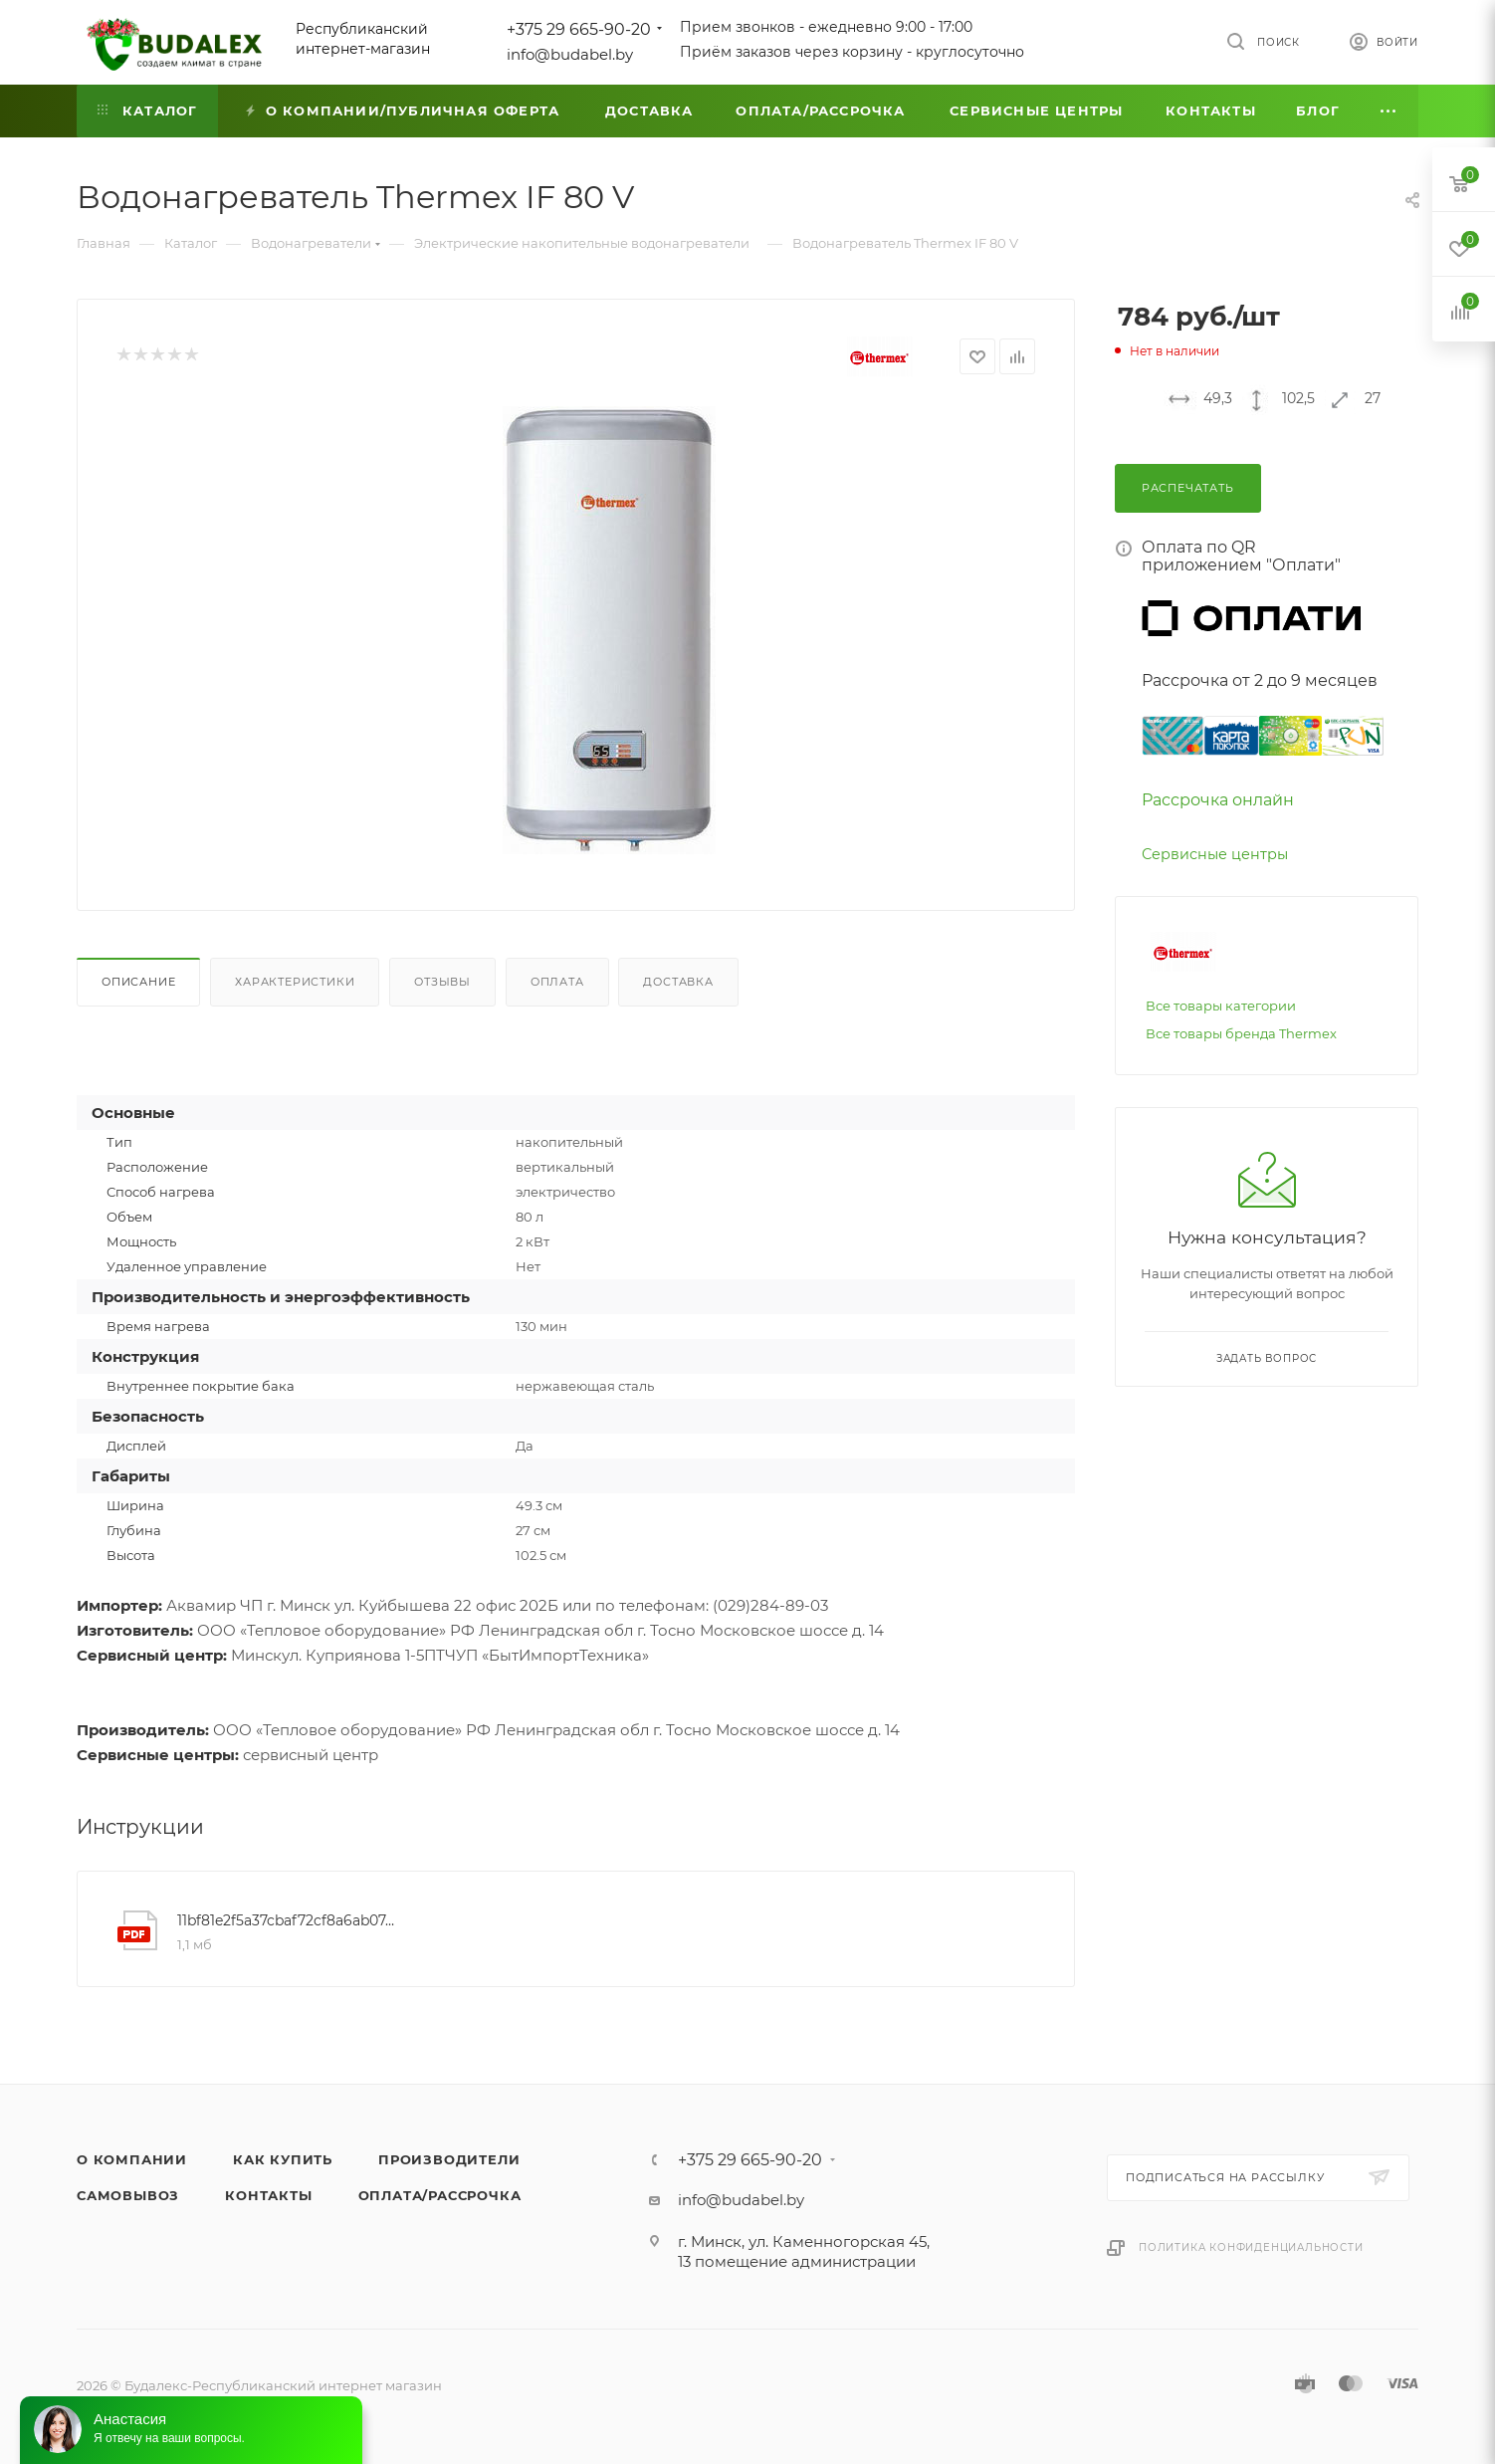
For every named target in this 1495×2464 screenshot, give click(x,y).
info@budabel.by (570, 54)
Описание (138, 982)
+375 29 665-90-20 (579, 29)
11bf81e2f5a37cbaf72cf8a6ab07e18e (289, 1920)
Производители (449, 2159)
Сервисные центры (1215, 854)
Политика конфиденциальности (1251, 2247)
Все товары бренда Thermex (1241, 1033)
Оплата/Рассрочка (440, 2195)
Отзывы (442, 982)
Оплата (557, 982)
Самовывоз (128, 2195)
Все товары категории (1221, 1005)
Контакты (268, 2195)
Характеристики (294, 982)
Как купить (282, 2159)
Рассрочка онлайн (1218, 799)
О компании (132, 2159)
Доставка (678, 982)
